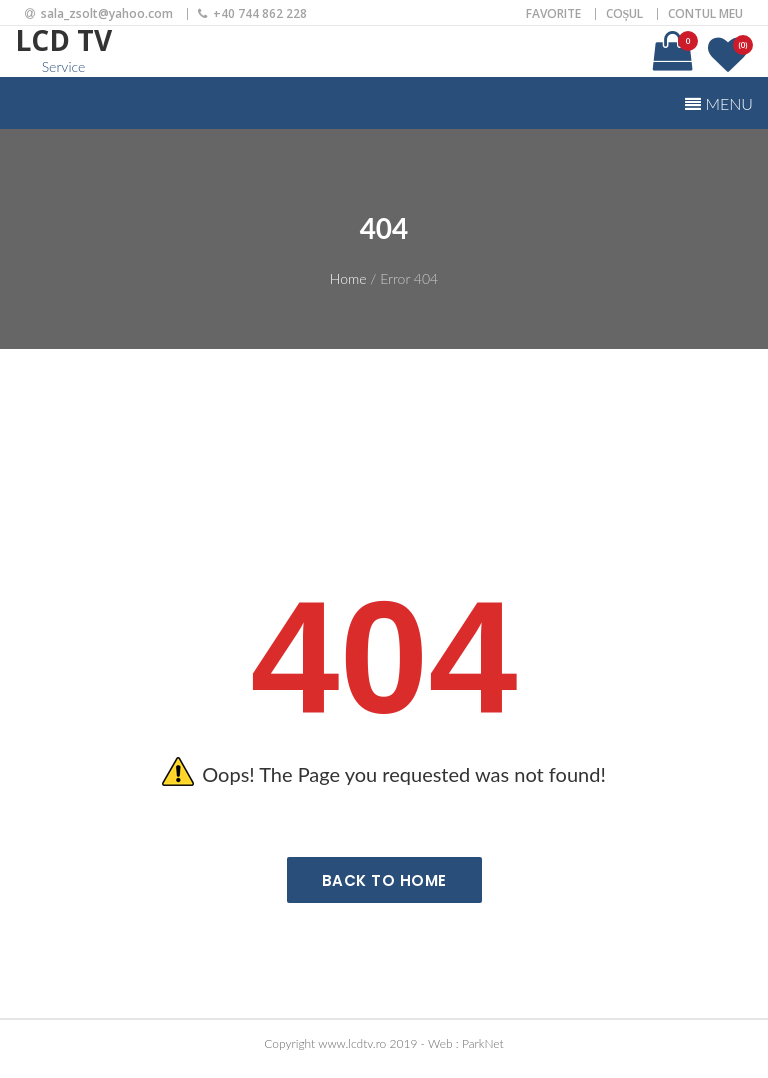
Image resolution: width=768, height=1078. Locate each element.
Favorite (553, 13)
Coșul (625, 13)
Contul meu (705, 13)
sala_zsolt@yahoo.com (107, 13)
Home (348, 278)
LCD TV (63, 40)
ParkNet (483, 1043)
